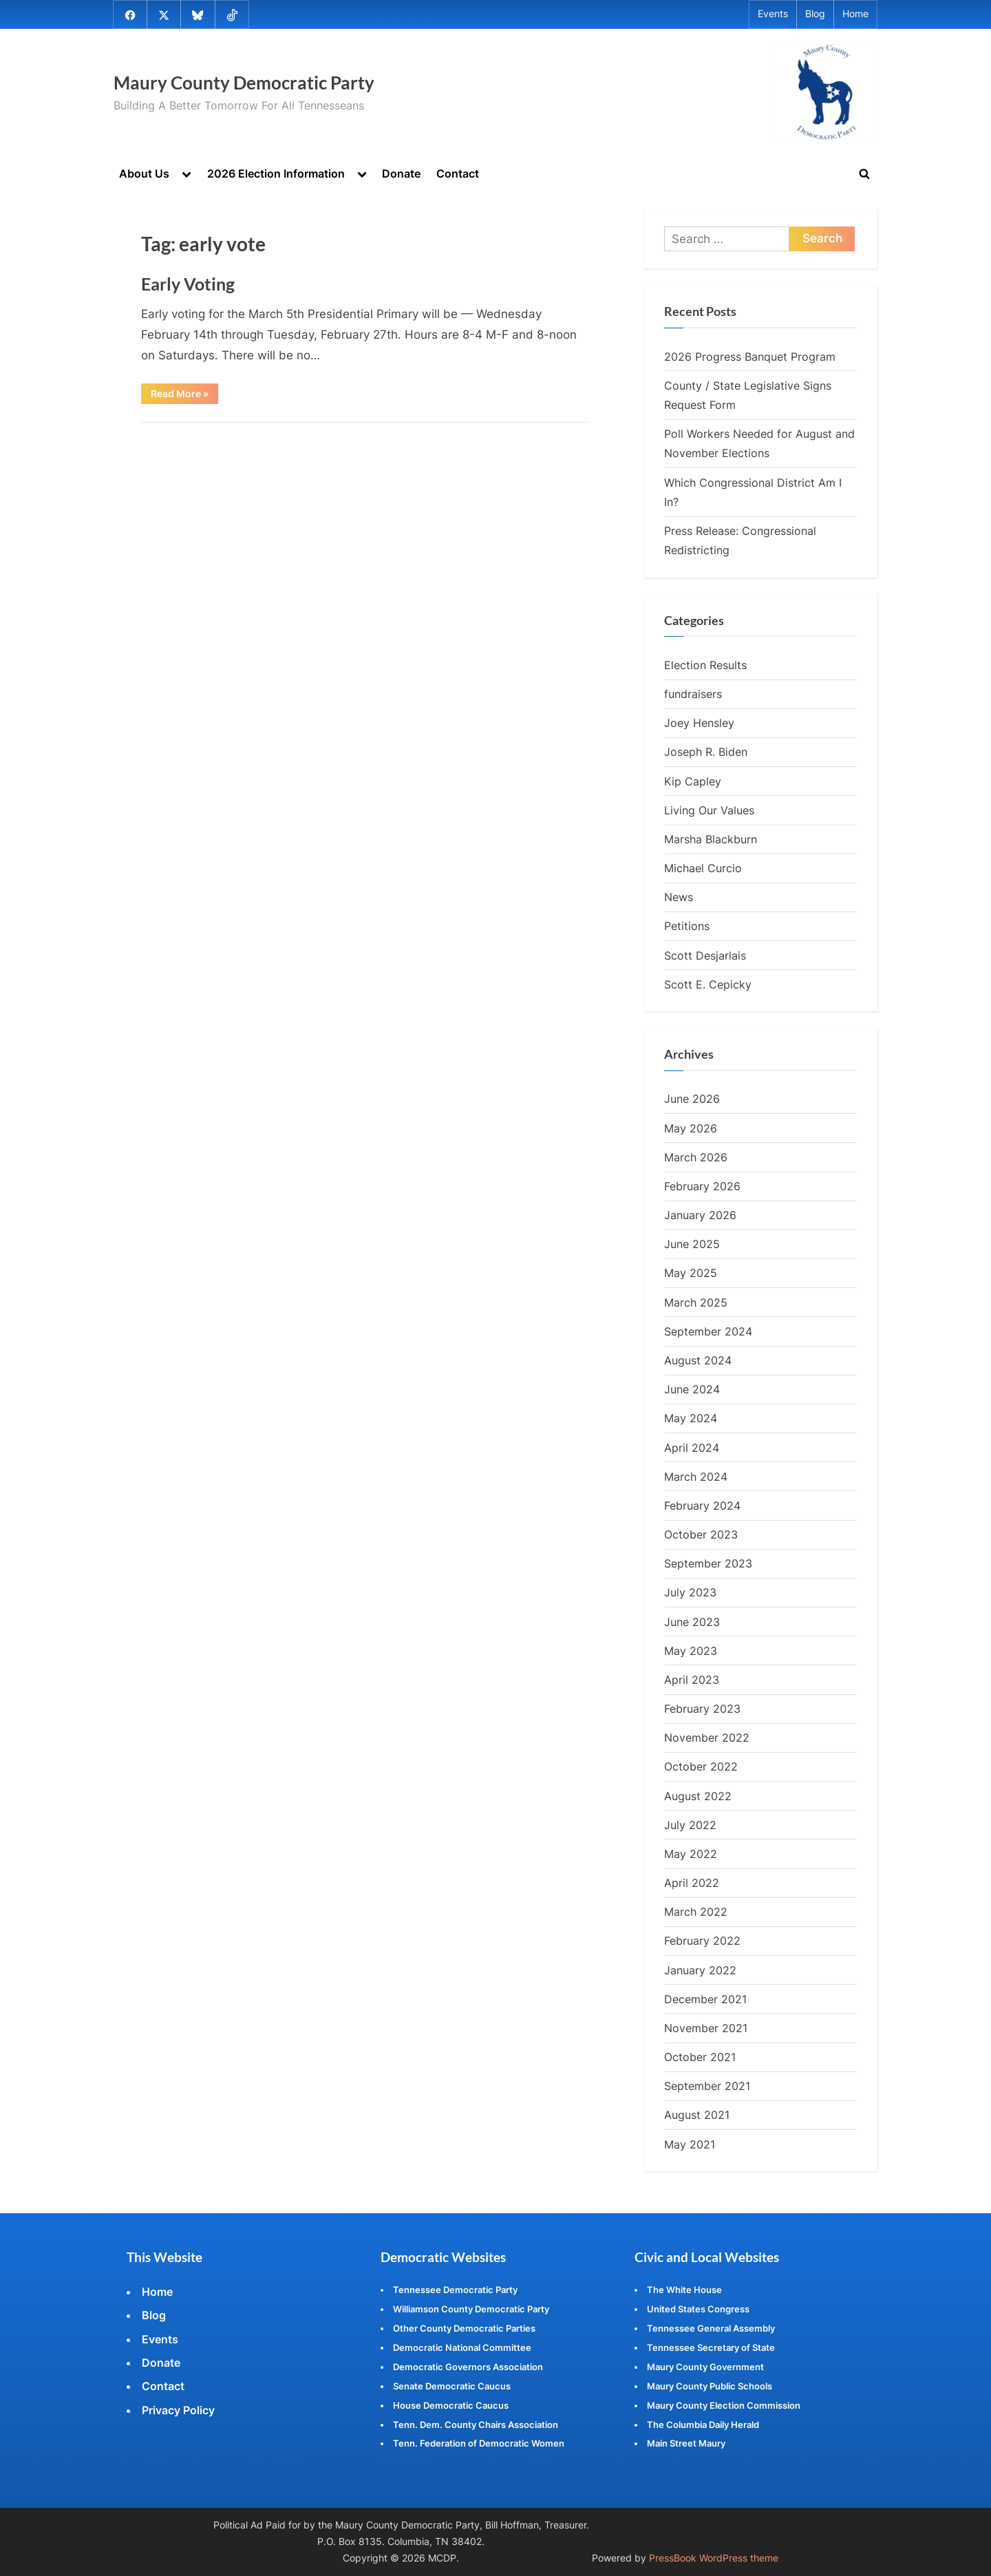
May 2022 (690, 1854)
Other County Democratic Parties (464, 2328)
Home (855, 14)
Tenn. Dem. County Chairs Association (475, 2424)
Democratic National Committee (462, 2347)
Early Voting (188, 284)
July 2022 (690, 1826)
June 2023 (692, 1622)
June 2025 (692, 1245)
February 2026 (702, 1187)
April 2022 (691, 1883)
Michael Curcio (703, 869)
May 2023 (690, 1651)
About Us (144, 173)
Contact (457, 173)
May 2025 (690, 1274)
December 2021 (705, 2000)
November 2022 (706, 1738)
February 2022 (702, 1942)
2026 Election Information (276, 173)
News (678, 898)
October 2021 (700, 2058)
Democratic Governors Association (468, 2366)
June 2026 (692, 1100)
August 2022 (698, 1797)
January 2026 (700, 1216)
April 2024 (691, 1448)
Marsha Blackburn (710, 840)
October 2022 (701, 1768)
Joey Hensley (699, 724)
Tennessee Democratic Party (455, 2289)
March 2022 (695, 1913)
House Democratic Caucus (451, 2405)
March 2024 (695, 1477)
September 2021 (707, 2087)
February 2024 (702, 1506)
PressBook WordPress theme (713, 2558)
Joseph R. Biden (705, 753)
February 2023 (702, 1709)
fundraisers (693, 694)
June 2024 (692, 1390)
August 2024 (698, 1361)
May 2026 (690, 1129)
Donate (401, 173)
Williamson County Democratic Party (471, 2308)
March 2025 (695, 1303)
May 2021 (689, 2145)
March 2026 (695, 1158)
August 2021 (696, 2116)
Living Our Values (709, 811)
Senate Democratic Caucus (452, 2386)
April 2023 (691, 1680)
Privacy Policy (178, 2410)
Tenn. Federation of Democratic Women (478, 2443)
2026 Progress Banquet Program (749, 357)
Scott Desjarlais (705, 956)
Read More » (184, 396)
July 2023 (690, 1594)
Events (773, 14)
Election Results (705, 666)
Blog (815, 14)
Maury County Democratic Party (244, 82)
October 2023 (701, 1535)
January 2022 (700, 1971)
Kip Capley (692, 782)
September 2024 (708, 1332)
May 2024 (690, 1419)
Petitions (687, 927)
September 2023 (708, 1564)
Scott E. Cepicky (708, 985)
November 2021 (705, 2029)
